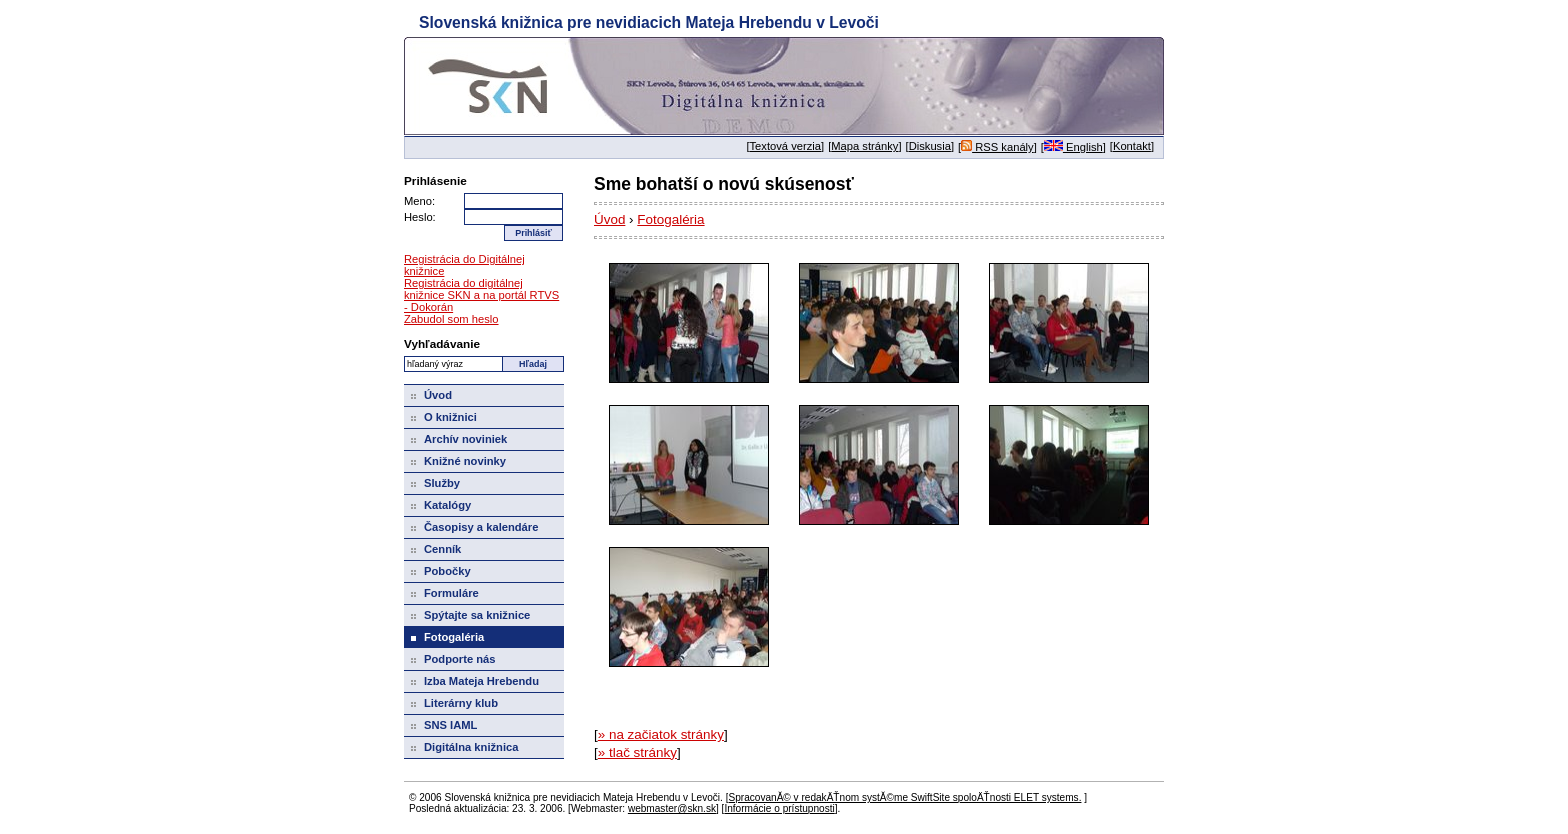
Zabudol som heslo (451, 319)
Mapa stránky (864, 146)
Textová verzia (786, 146)
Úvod (609, 219)
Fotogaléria (670, 219)
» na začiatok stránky (661, 734)
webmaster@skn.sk (672, 808)
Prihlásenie (435, 180)
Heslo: (420, 217)
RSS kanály (997, 147)
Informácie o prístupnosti (779, 808)
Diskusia (930, 146)
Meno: (419, 201)
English (1073, 147)
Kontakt (1132, 146)
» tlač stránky (637, 752)
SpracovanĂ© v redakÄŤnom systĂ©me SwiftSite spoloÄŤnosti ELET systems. (904, 797)
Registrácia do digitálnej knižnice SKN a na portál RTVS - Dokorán (481, 295)
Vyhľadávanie (442, 343)
